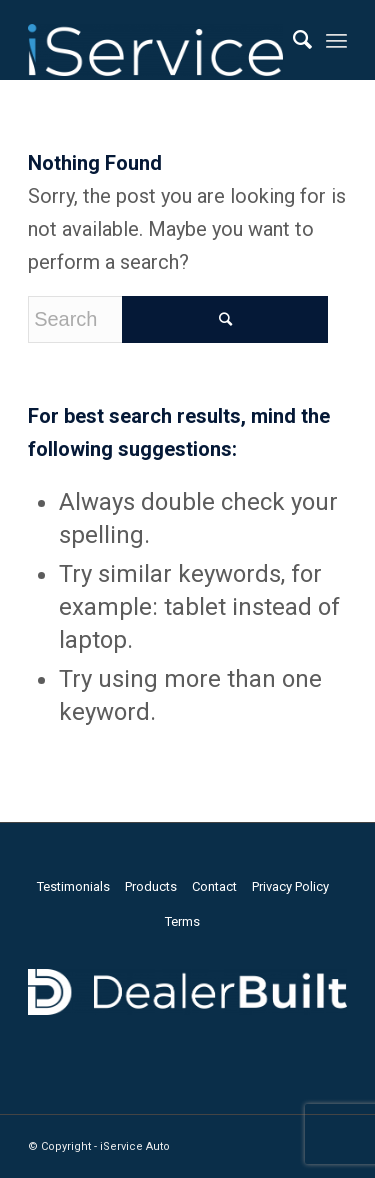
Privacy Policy (290, 886)
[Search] (292, 40)
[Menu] (336, 40)
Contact (214, 886)
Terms (182, 921)
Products (151, 886)
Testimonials (73, 886)
